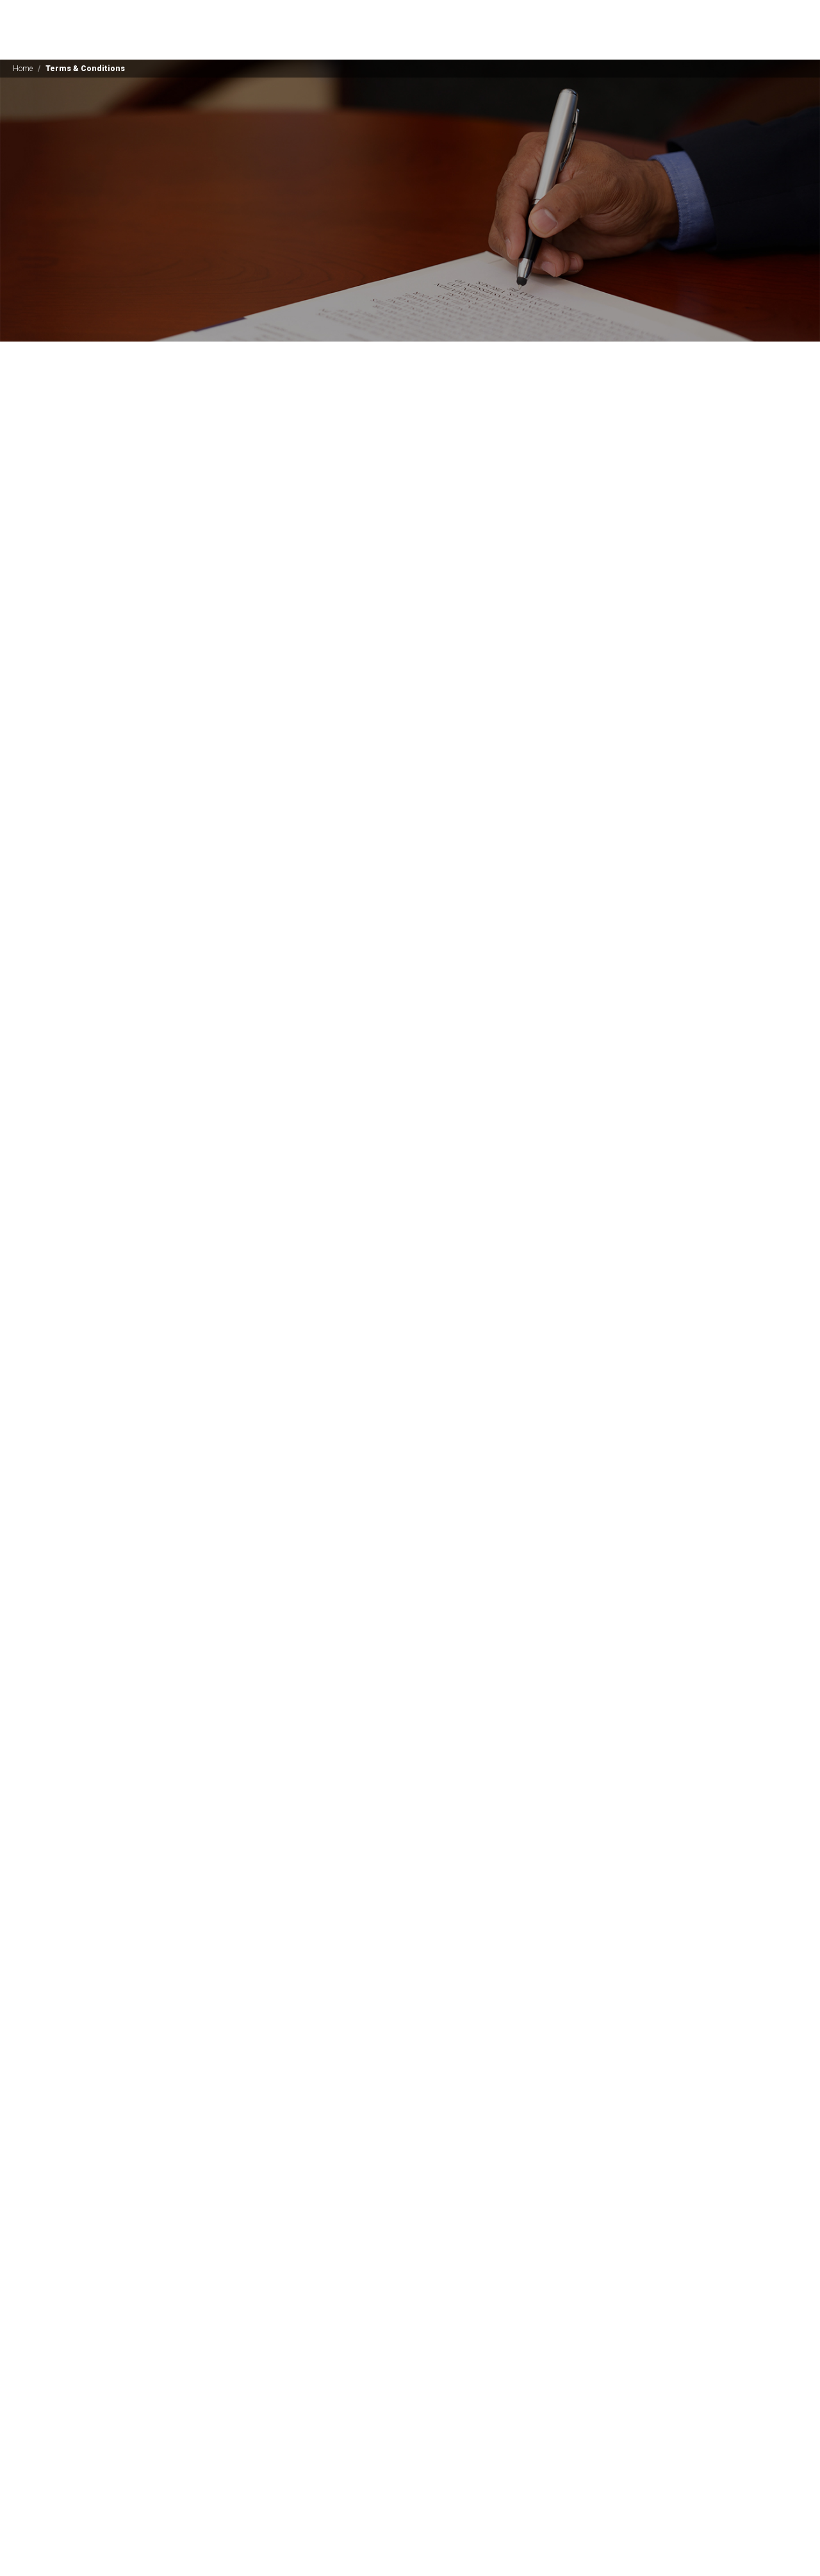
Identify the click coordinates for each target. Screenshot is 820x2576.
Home (23, 68)
